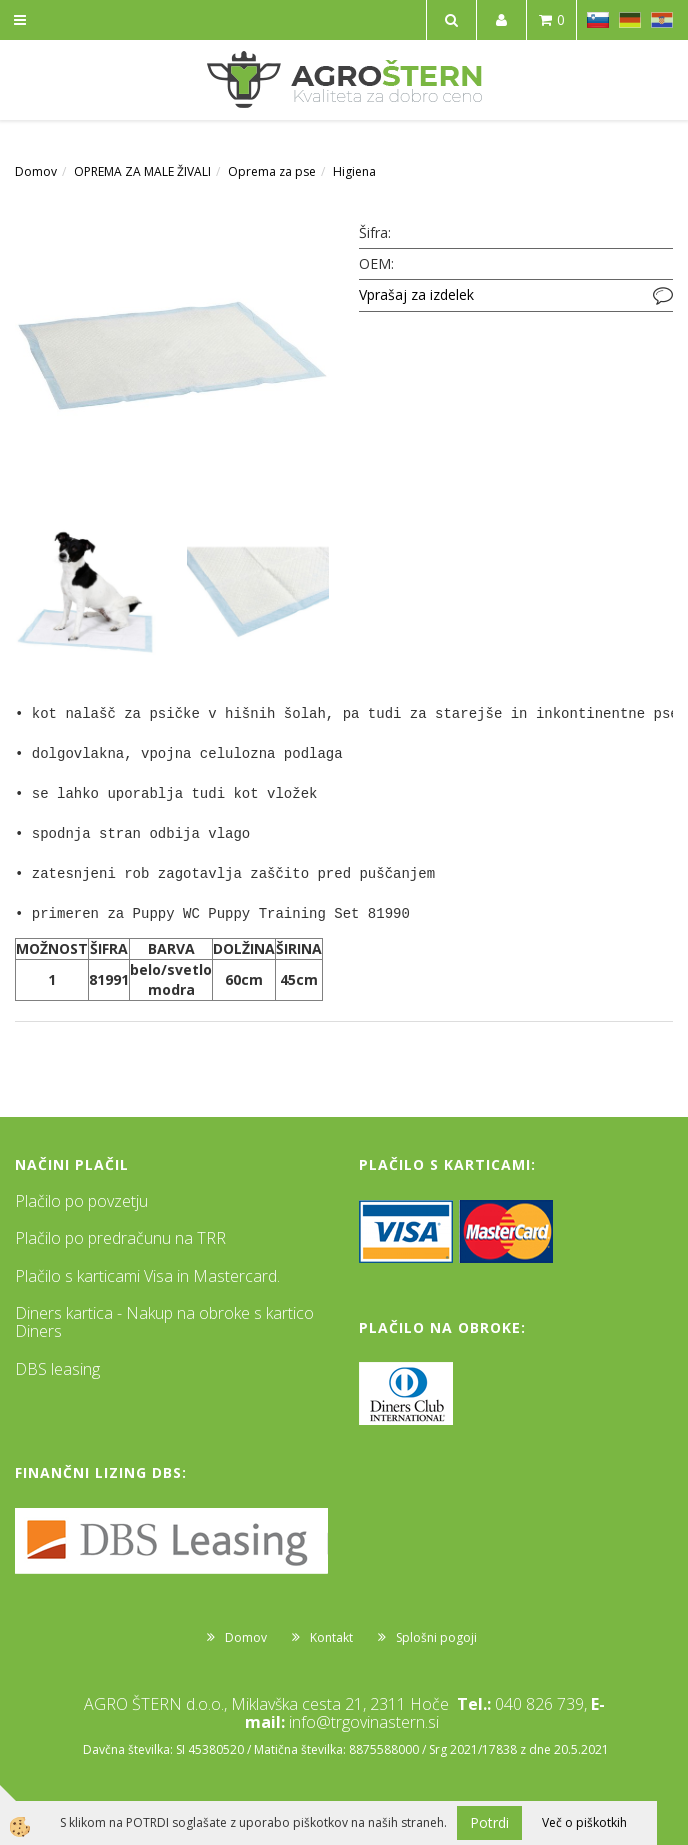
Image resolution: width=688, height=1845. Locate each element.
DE (630, 20)
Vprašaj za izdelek (416, 294)
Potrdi (489, 1822)
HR (662, 20)
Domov (36, 171)
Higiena (354, 171)
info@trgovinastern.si (364, 1722)
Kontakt (331, 1637)
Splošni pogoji (436, 1637)
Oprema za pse (272, 171)
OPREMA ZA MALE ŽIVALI (142, 171)
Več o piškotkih (584, 1822)
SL (598, 20)
